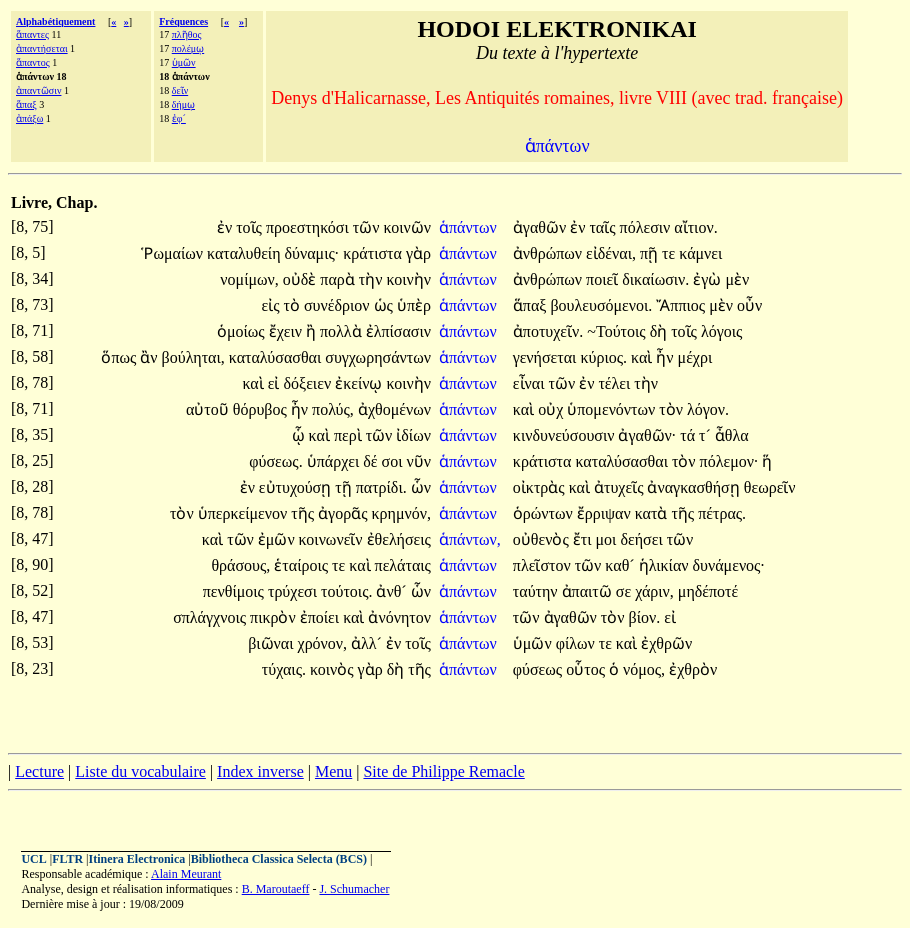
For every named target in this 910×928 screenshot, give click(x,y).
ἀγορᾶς (344, 513)
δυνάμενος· (729, 565)
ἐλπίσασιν (398, 331)
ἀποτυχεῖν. (548, 331)
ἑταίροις (303, 565)
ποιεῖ (604, 279)
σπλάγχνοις (211, 617)
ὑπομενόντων (613, 409)
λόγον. (708, 409)
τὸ (294, 305)
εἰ (276, 383)
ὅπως (120, 357)
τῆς (304, 513)
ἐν (226, 227)
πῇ (651, 253)
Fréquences (183, 21)
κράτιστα (374, 253)
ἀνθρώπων (549, 253)
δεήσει (643, 539)
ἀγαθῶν (541, 227)
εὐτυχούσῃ (297, 487)
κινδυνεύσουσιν (566, 435)
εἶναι (531, 383)
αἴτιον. (695, 227)
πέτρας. (722, 513)
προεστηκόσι (309, 227)
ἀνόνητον (399, 617)
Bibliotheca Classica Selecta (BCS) (279, 859)
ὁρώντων (545, 513)
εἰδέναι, (611, 253)
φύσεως (539, 669)
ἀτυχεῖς (621, 487)
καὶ (643, 357)
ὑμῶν (184, 62)
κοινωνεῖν (333, 539)
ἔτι (584, 539)
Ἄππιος (682, 305)
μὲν (737, 279)
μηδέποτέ (708, 591)
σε (625, 591)
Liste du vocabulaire (140, 771)
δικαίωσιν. (655, 279)
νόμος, (644, 669)
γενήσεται (547, 357)
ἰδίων (413, 435)
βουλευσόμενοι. (601, 305)
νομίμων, (249, 279)
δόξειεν (309, 383)
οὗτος (587, 669)
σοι (394, 461)
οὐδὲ (302, 279)
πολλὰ (343, 331)
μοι (608, 539)
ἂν (150, 357)
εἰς (272, 305)
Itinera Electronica (136, 859)
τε (670, 253)
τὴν (373, 279)
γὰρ (418, 253)
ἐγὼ (709, 279)
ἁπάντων (470, 227)
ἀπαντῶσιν (38, 90)
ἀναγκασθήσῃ (695, 487)
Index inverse (260, 771)
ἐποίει (321, 617)
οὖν (749, 305)
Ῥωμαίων (174, 253)
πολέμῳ (188, 48)
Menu (333, 771)
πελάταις (403, 565)
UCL (33, 859)
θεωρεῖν (770, 487)
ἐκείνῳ (360, 383)
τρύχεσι (294, 591)
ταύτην (537, 591)
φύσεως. (275, 461)
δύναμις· (312, 253)
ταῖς (604, 227)
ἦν (666, 357)
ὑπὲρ (414, 305)
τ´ (707, 435)
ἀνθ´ (393, 591)
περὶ (350, 435)
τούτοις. (346, 591)
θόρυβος (262, 409)
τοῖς (251, 227)
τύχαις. (284, 669)
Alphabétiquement (55, 21)
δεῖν (180, 90)
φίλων (577, 643)
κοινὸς (334, 669)
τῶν (368, 227)
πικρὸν (275, 617)
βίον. (645, 617)
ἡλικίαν (666, 565)
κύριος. (603, 357)
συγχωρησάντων (378, 357)
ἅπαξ (26, 104)
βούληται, (193, 357)
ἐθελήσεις (399, 539)
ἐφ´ (179, 118)
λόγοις (721, 331)
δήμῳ (183, 104)
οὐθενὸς (543, 539)
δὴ (661, 331)
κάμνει (700, 253)
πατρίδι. (381, 487)
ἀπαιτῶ (589, 591)
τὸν (673, 409)
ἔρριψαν (606, 513)
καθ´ (621, 565)
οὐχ (552, 409)
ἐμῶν (278, 539)
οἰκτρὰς (541, 487)
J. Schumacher (354, 889)
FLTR (67, 859)
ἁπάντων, (470, 539)
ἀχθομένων (394, 409)
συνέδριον (339, 305)
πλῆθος (187, 34)
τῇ (345, 487)
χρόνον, (323, 643)
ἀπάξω (29, 118)
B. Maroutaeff (276, 889)
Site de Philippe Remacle (443, 771)
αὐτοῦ (209, 409)
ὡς (385, 305)
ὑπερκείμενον (245, 513)
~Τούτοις (618, 331)
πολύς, (333, 409)
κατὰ (653, 513)
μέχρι (695, 357)
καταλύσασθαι (277, 357)
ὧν (421, 487)
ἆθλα (732, 435)
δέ (372, 461)
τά (689, 435)
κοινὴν (408, 279)
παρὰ (339, 279)
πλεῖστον (544, 565)
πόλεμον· (729, 461)
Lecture (39, 771)
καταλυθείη (246, 253)
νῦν (418, 461)
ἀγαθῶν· (647, 435)
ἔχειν (287, 331)
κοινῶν (406, 227)
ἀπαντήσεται (42, 48)
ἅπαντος (33, 62)
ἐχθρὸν (693, 669)
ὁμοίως (243, 331)
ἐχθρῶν (666, 643)
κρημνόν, (400, 513)
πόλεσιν (647, 227)
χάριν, (654, 591)
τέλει (616, 383)
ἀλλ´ (368, 643)
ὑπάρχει (335, 461)
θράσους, (240, 565)
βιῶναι (272, 643)
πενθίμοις (235, 591)
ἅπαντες (32, 34)
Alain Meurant (186, 874)
